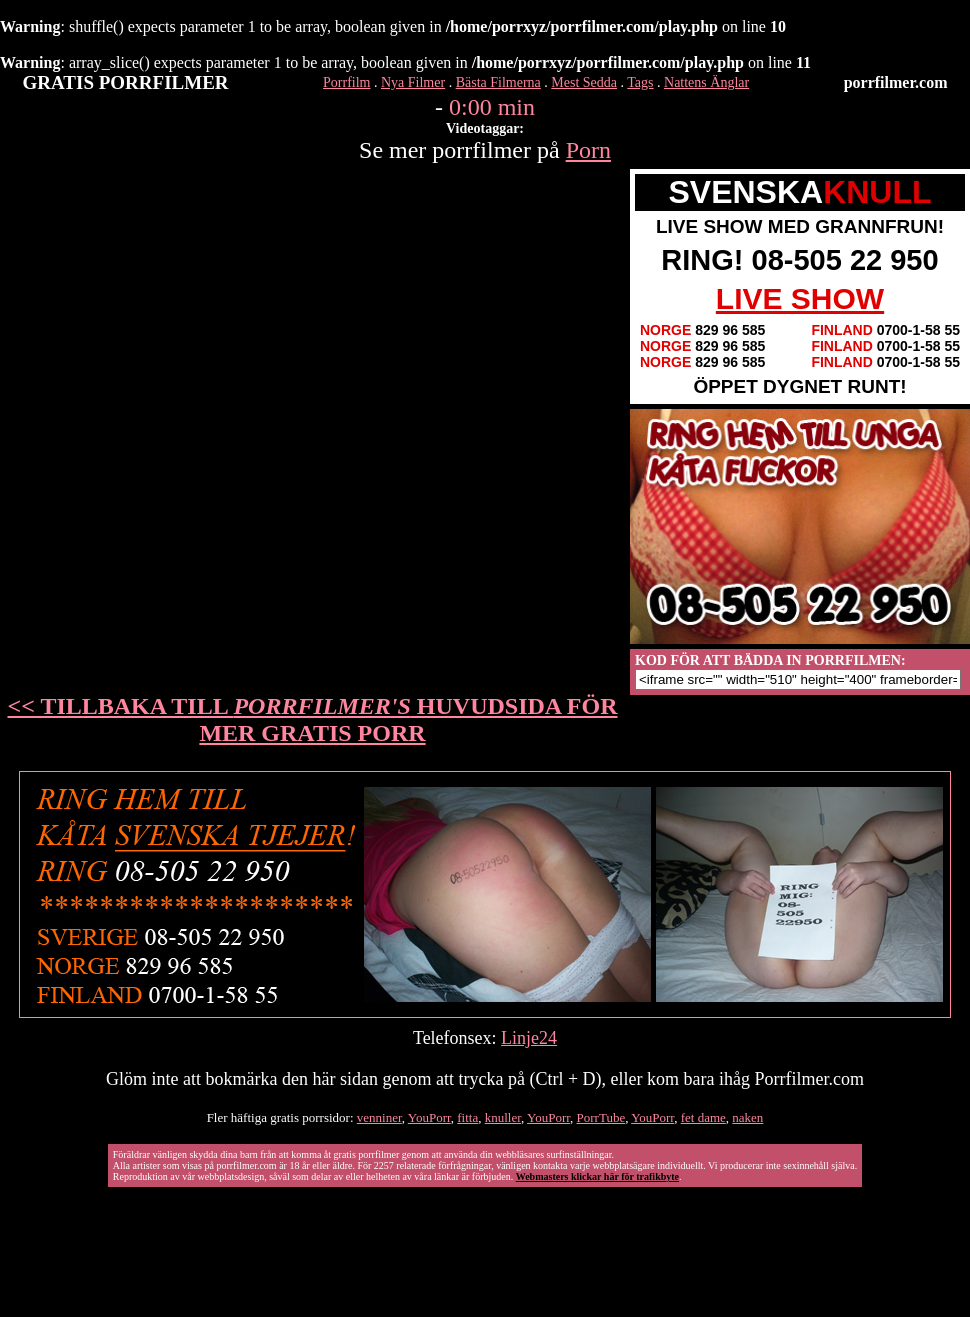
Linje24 (529, 1038)
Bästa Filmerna (498, 82)
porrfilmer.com (896, 82)
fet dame (703, 1117)
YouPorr (429, 1117)
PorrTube (601, 1117)
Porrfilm (346, 82)
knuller (503, 1117)
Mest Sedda (584, 82)
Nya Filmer (413, 82)
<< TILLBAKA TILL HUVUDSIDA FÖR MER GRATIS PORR (313, 719)
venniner (379, 1117)
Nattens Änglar (706, 82)
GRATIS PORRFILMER (126, 82)
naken (747, 1117)
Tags (640, 82)
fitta (467, 1117)
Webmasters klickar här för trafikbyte (597, 1176)
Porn (588, 150)
